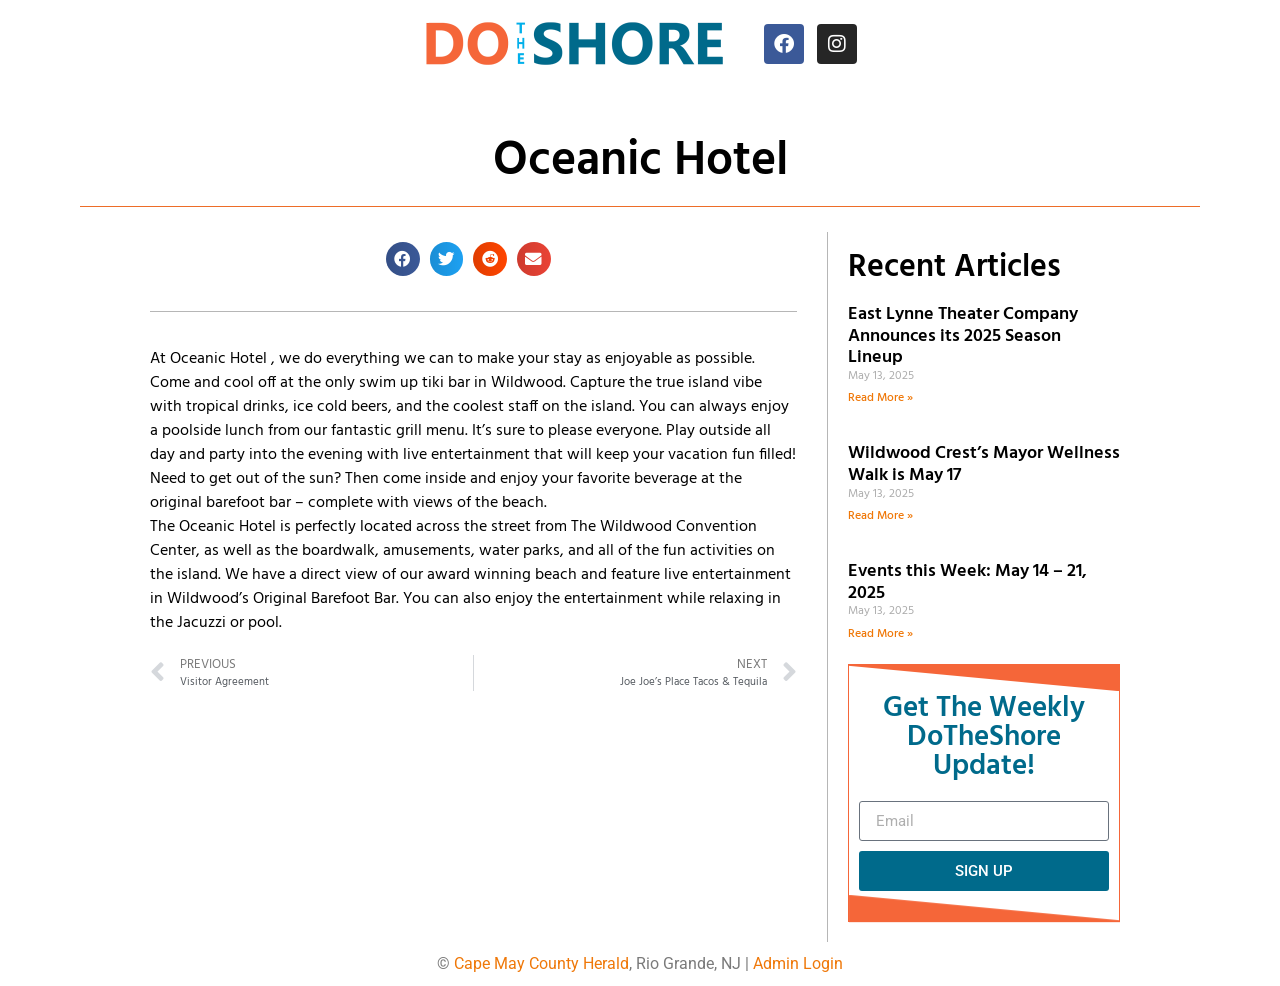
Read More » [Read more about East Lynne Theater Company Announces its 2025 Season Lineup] (880, 398)
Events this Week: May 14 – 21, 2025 (967, 582)
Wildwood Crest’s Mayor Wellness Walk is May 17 (984, 464)
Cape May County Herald (541, 963)
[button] (403, 259)
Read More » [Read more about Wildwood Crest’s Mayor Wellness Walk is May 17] (880, 516)
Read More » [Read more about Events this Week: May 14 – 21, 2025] (880, 634)
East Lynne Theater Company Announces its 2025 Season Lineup (963, 336)
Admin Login (798, 963)
